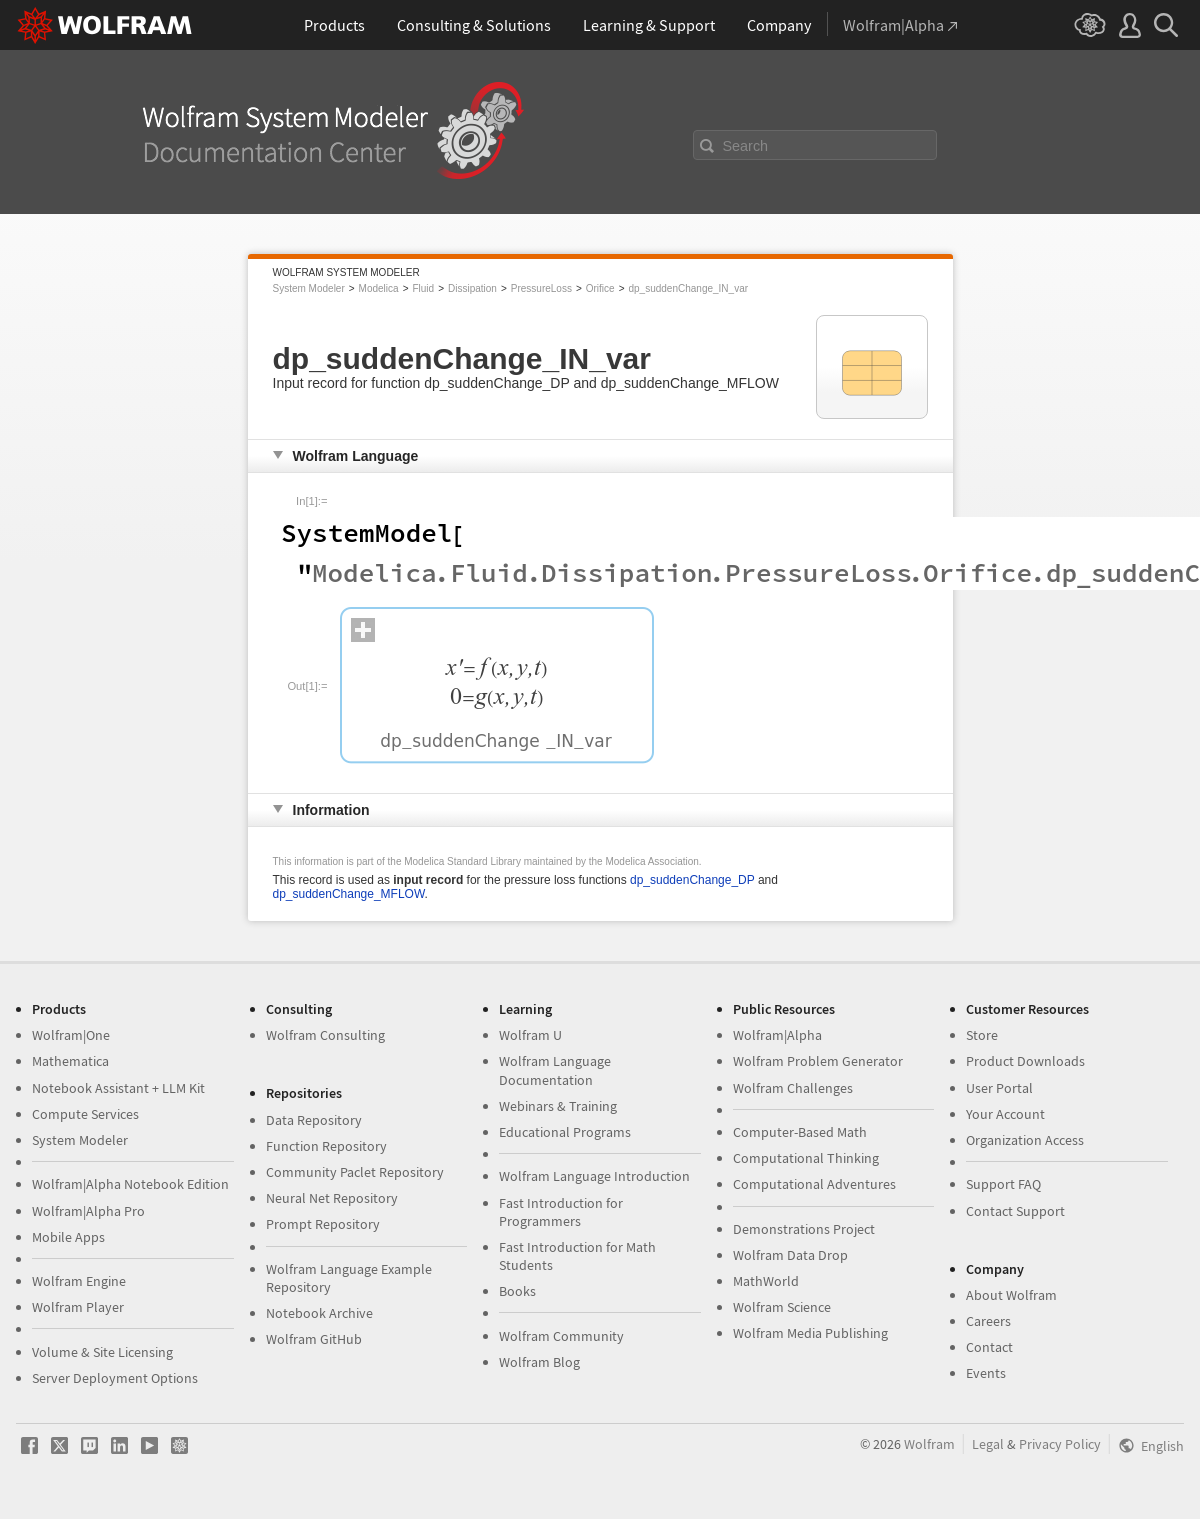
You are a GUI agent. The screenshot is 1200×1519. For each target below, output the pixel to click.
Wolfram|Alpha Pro (88, 1211)
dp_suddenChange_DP (692, 880)
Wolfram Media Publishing (810, 1333)
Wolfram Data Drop (790, 1255)
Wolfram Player (78, 1307)
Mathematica (70, 1061)
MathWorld (766, 1281)
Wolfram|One (71, 1035)
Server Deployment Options (115, 1378)
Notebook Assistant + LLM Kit (118, 1088)
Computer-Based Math (800, 1132)
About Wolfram (1011, 1295)
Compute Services (85, 1114)
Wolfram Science (782, 1307)
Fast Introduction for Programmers (561, 1212)
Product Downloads (1025, 1061)
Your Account (1005, 1114)
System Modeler (309, 288)
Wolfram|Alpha (777, 1035)
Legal (988, 1444)
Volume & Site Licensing (102, 1352)
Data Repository (314, 1120)
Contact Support (1015, 1211)
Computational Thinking (806, 1158)
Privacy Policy (1060, 1444)
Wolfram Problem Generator (818, 1061)
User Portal (999, 1088)
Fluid (423, 288)
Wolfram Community (561, 1336)
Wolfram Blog (539, 1362)
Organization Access (1025, 1140)
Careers (988, 1321)
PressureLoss (541, 288)
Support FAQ (1003, 1184)
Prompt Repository (323, 1224)
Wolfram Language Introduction (594, 1176)
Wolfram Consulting (325, 1035)
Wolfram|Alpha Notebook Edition (130, 1184)
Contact (989, 1347)
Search (746, 146)
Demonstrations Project (804, 1229)
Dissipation (472, 288)
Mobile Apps (68, 1237)
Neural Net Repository (332, 1198)
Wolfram (929, 1444)
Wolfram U (530, 1035)
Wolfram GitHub (314, 1339)
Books (517, 1291)
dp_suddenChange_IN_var (689, 288)
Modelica (379, 288)
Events (986, 1373)
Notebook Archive (319, 1313)
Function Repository (326, 1146)
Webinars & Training (558, 1106)
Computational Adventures (814, 1184)
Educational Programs (565, 1132)
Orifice (600, 288)
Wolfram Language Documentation (555, 1070)
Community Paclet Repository (355, 1172)
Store (982, 1035)
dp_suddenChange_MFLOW (349, 894)
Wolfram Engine (79, 1281)
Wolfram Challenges (793, 1088)
